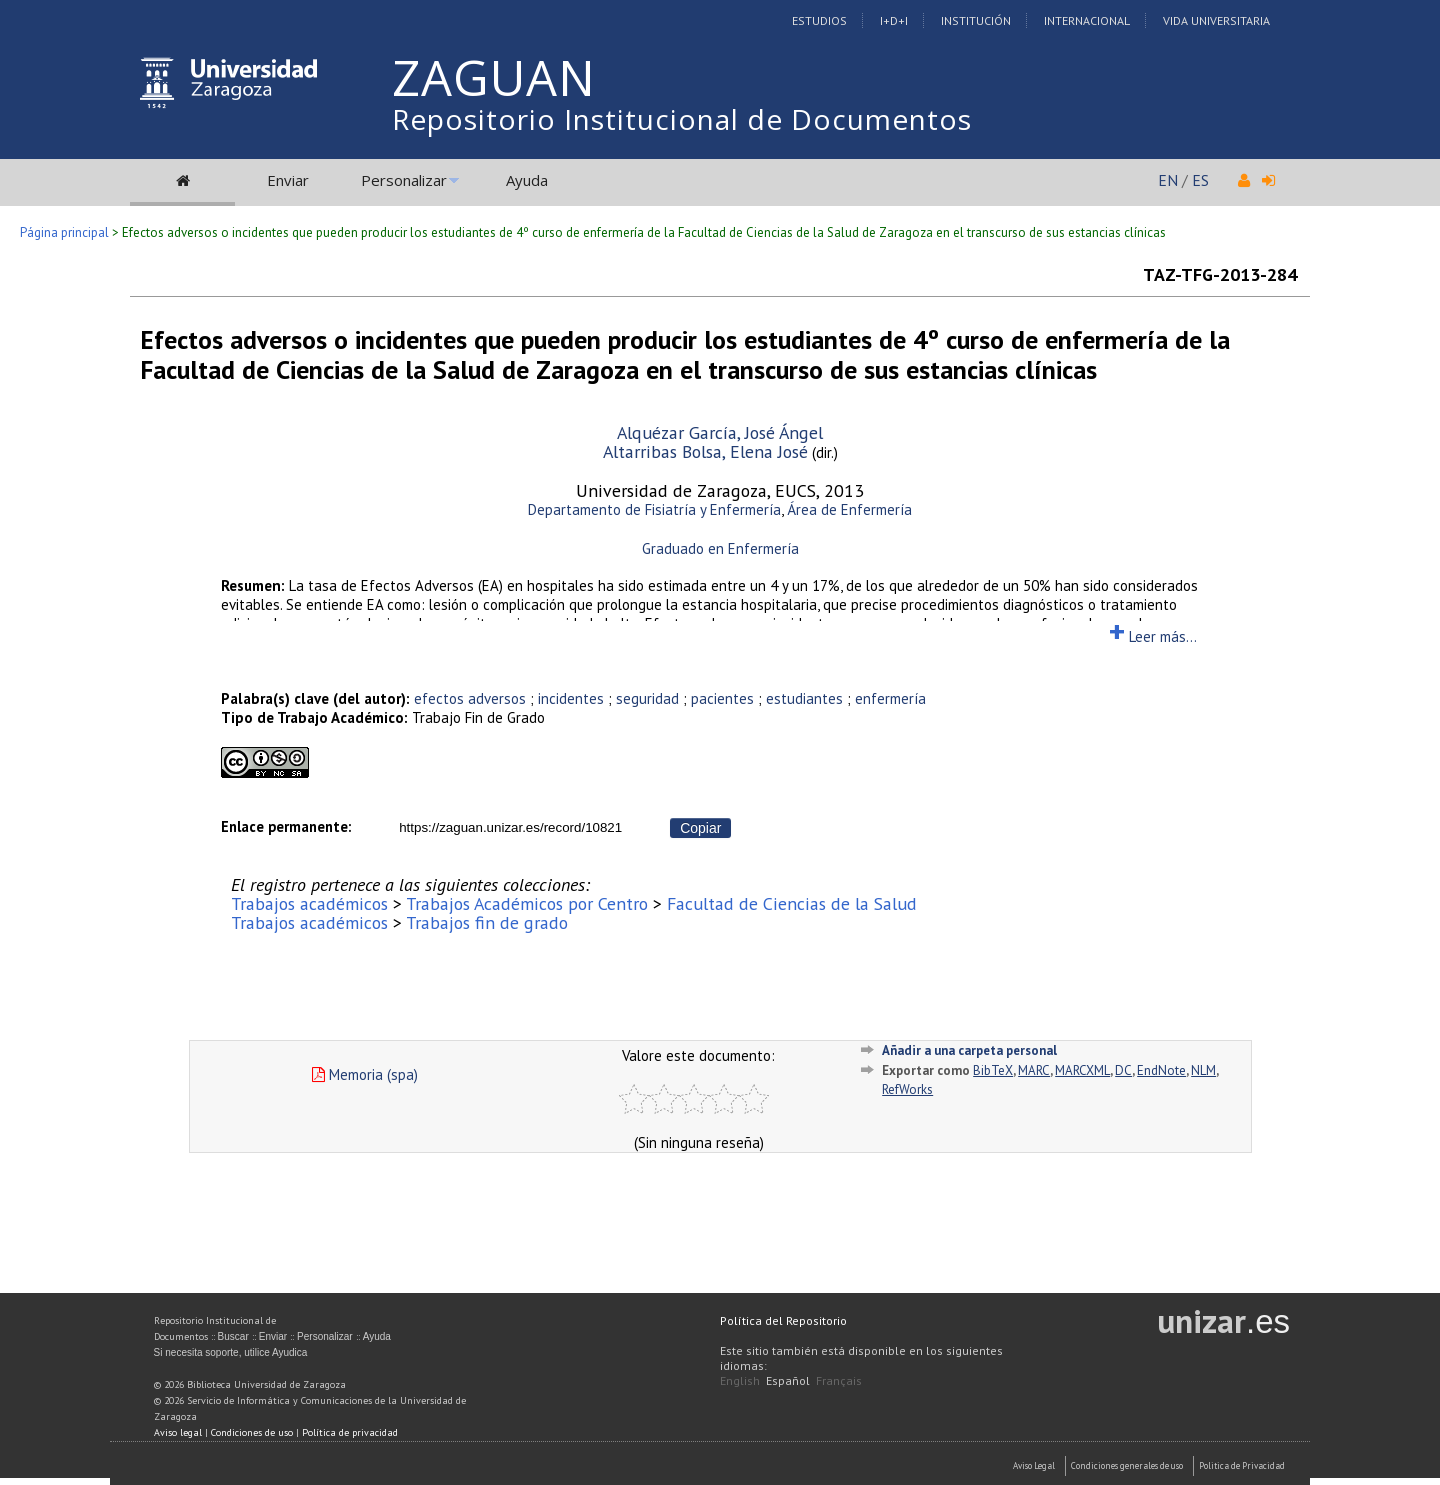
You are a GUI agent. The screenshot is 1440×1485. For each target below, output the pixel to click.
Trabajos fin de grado (487, 922)
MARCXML (1082, 1070)
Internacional (1087, 20)
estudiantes (804, 698)
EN (1168, 180)
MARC (1034, 1070)
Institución (976, 20)
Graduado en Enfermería (720, 548)
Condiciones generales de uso (1127, 1465)
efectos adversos (470, 698)
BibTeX (993, 1070)
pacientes (722, 698)
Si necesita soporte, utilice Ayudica (231, 1352)
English (740, 1380)
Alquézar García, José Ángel (720, 432)
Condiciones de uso (252, 1432)
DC (1123, 1070)
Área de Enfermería (849, 509)
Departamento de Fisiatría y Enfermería (654, 509)
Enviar (288, 180)
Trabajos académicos (309, 903)
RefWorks (907, 1089)
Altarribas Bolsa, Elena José (705, 451)
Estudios (819, 20)
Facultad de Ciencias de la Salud (792, 903)
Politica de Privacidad (1242, 1465)
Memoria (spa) (365, 1074)
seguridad (647, 698)
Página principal (64, 232)
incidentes (571, 698)
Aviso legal (178, 1432)
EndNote (1161, 1070)
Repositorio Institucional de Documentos (682, 119)
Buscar (233, 1336)
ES (1200, 180)
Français (839, 1380)
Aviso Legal (1034, 1465)
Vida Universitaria (1216, 20)
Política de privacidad (350, 1432)
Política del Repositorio (783, 1320)
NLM (1203, 1070)
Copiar (700, 828)
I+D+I (894, 20)
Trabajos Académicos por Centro (527, 903)
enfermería (890, 698)
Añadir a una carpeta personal (969, 1050)
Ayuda (527, 180)
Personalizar (404, 180)
